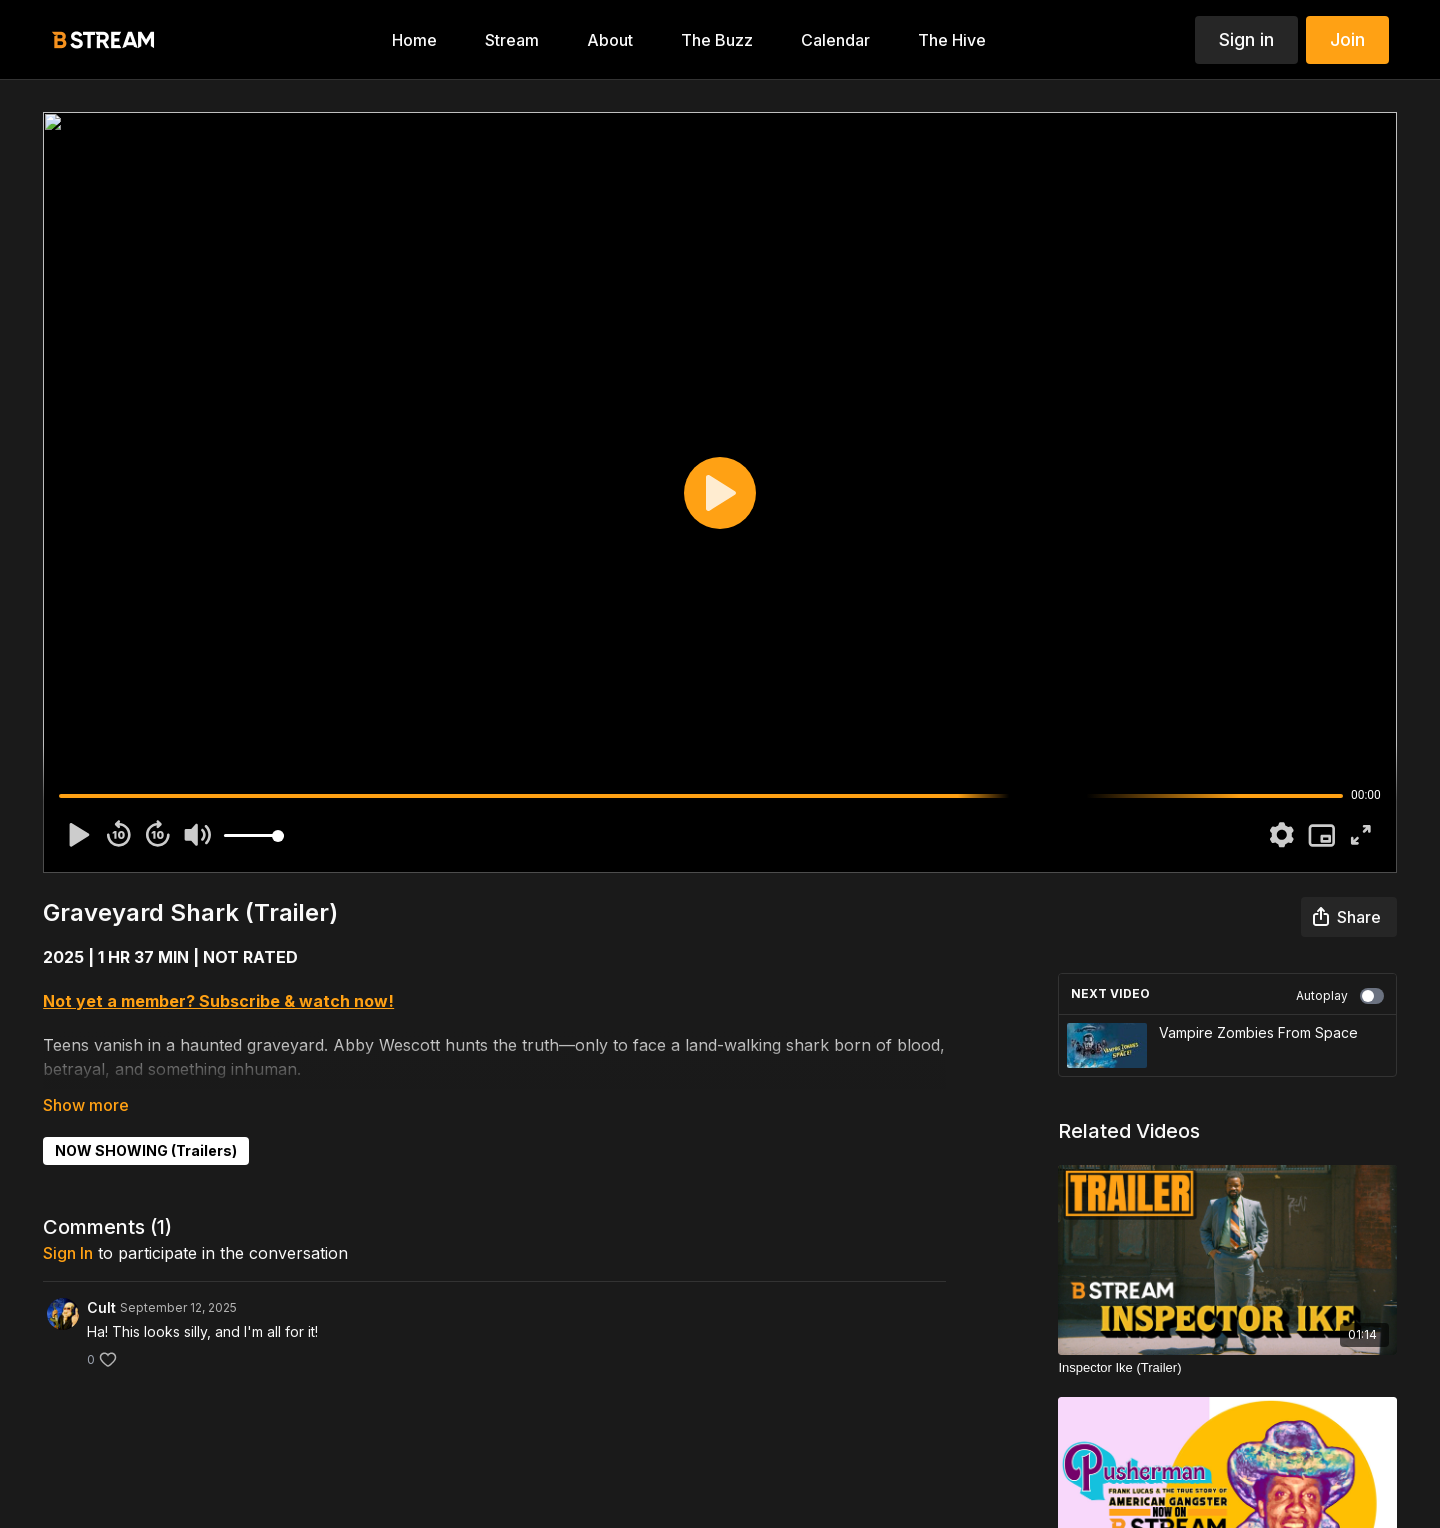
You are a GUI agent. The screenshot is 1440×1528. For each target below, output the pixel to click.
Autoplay (1340, 996)
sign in (68, 1253)
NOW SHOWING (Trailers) (146, 1150)
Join (1347, 39)
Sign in (1246, 39)
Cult (101, 1307)
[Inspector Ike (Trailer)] (1227, 1368)
